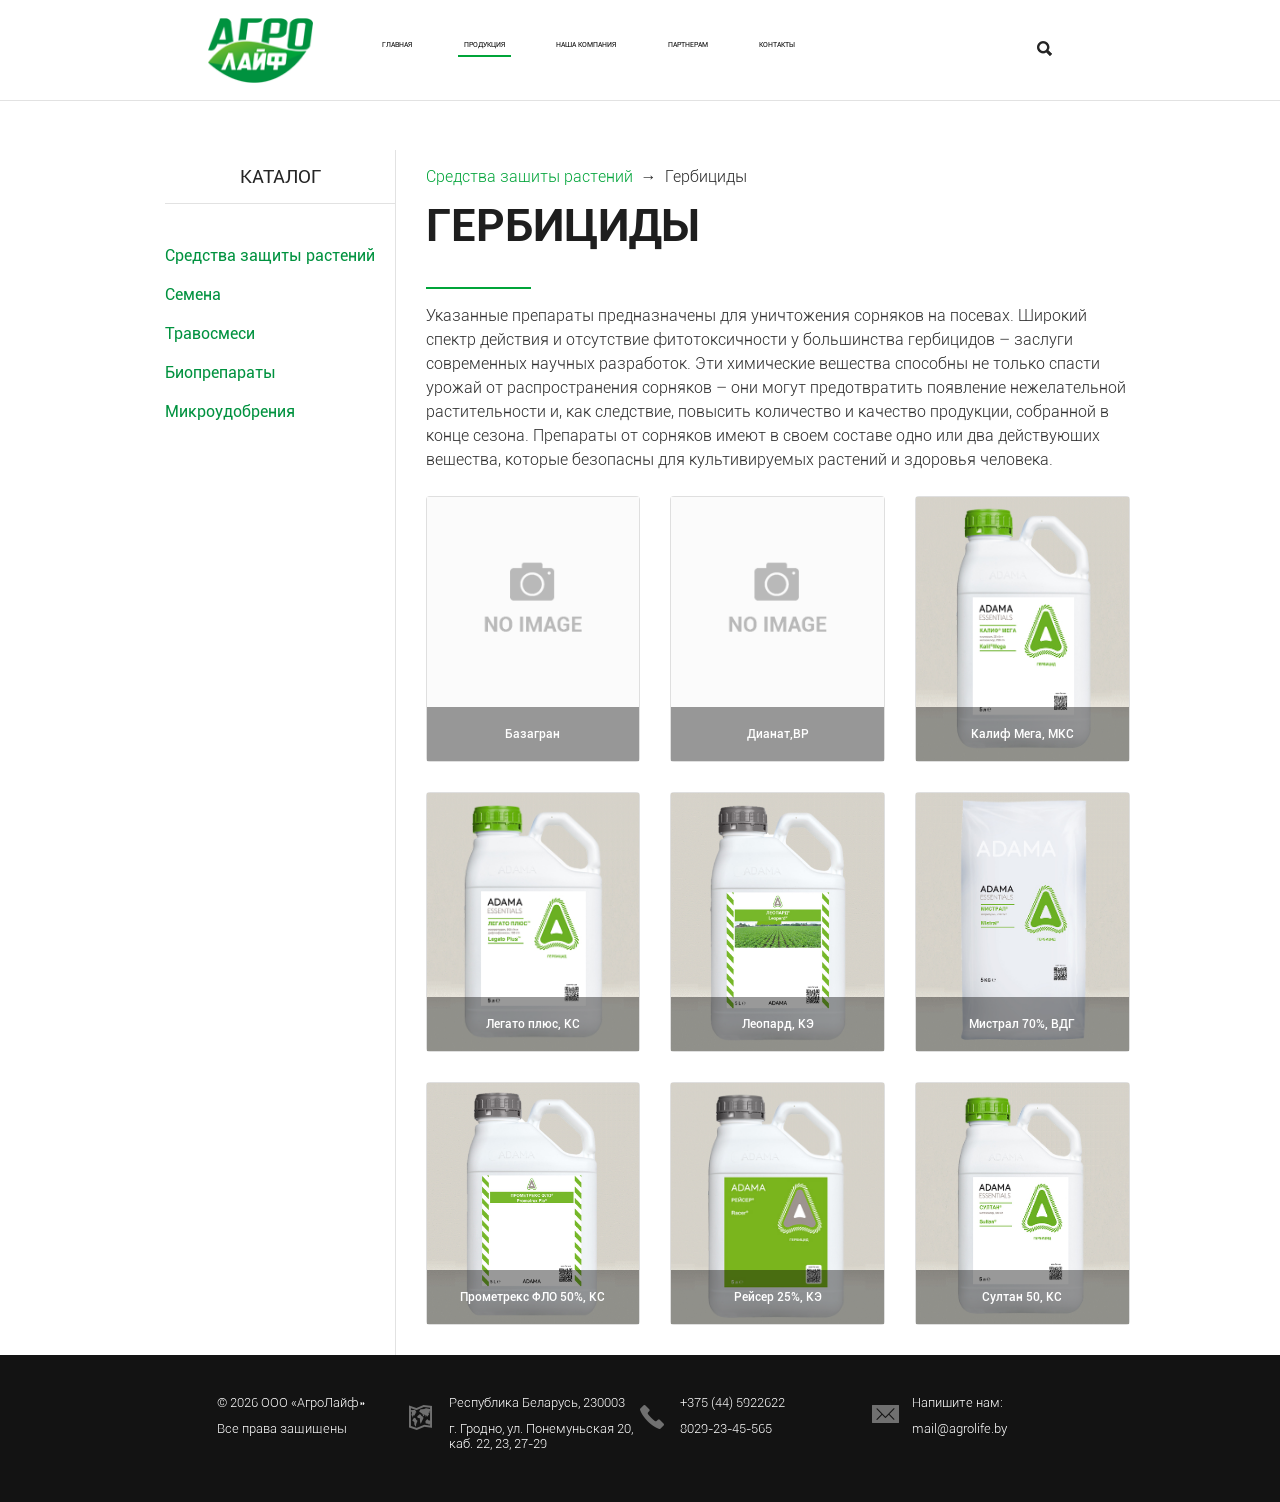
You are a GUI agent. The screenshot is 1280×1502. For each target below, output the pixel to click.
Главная (415, 45)
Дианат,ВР (778, 735)
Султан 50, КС (1022, 1298)
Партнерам (845, 45)
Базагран (533, 735)
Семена (193, 294)
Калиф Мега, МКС (1022, 735)
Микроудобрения (230, 411)
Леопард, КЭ (777, 1025)
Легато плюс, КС (533, 1025)
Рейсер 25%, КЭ (778, 1298)
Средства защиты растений (270, 255)
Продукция (538, 45)
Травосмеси (210, 333)
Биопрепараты (220, 372)
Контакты (974, 45)
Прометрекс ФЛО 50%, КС (533, 1288)
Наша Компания (669, 55)
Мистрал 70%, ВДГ (1022, 1025)
